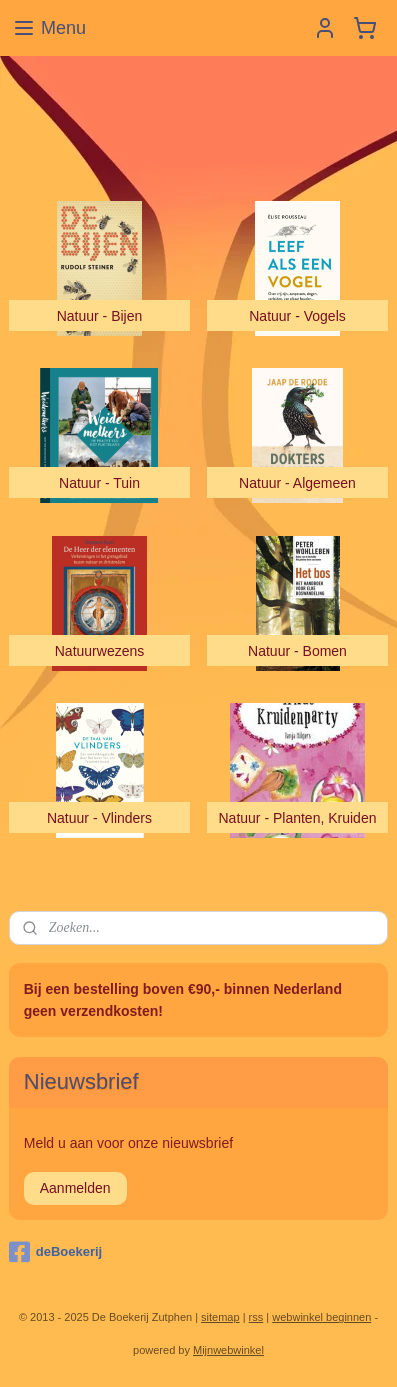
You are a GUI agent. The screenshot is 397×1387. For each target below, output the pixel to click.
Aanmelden (75, 1188)
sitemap (220, 1317)
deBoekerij (55, 1252)
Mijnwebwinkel (228, 1350)
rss (256, 1317)
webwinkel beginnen (321, 1317)
